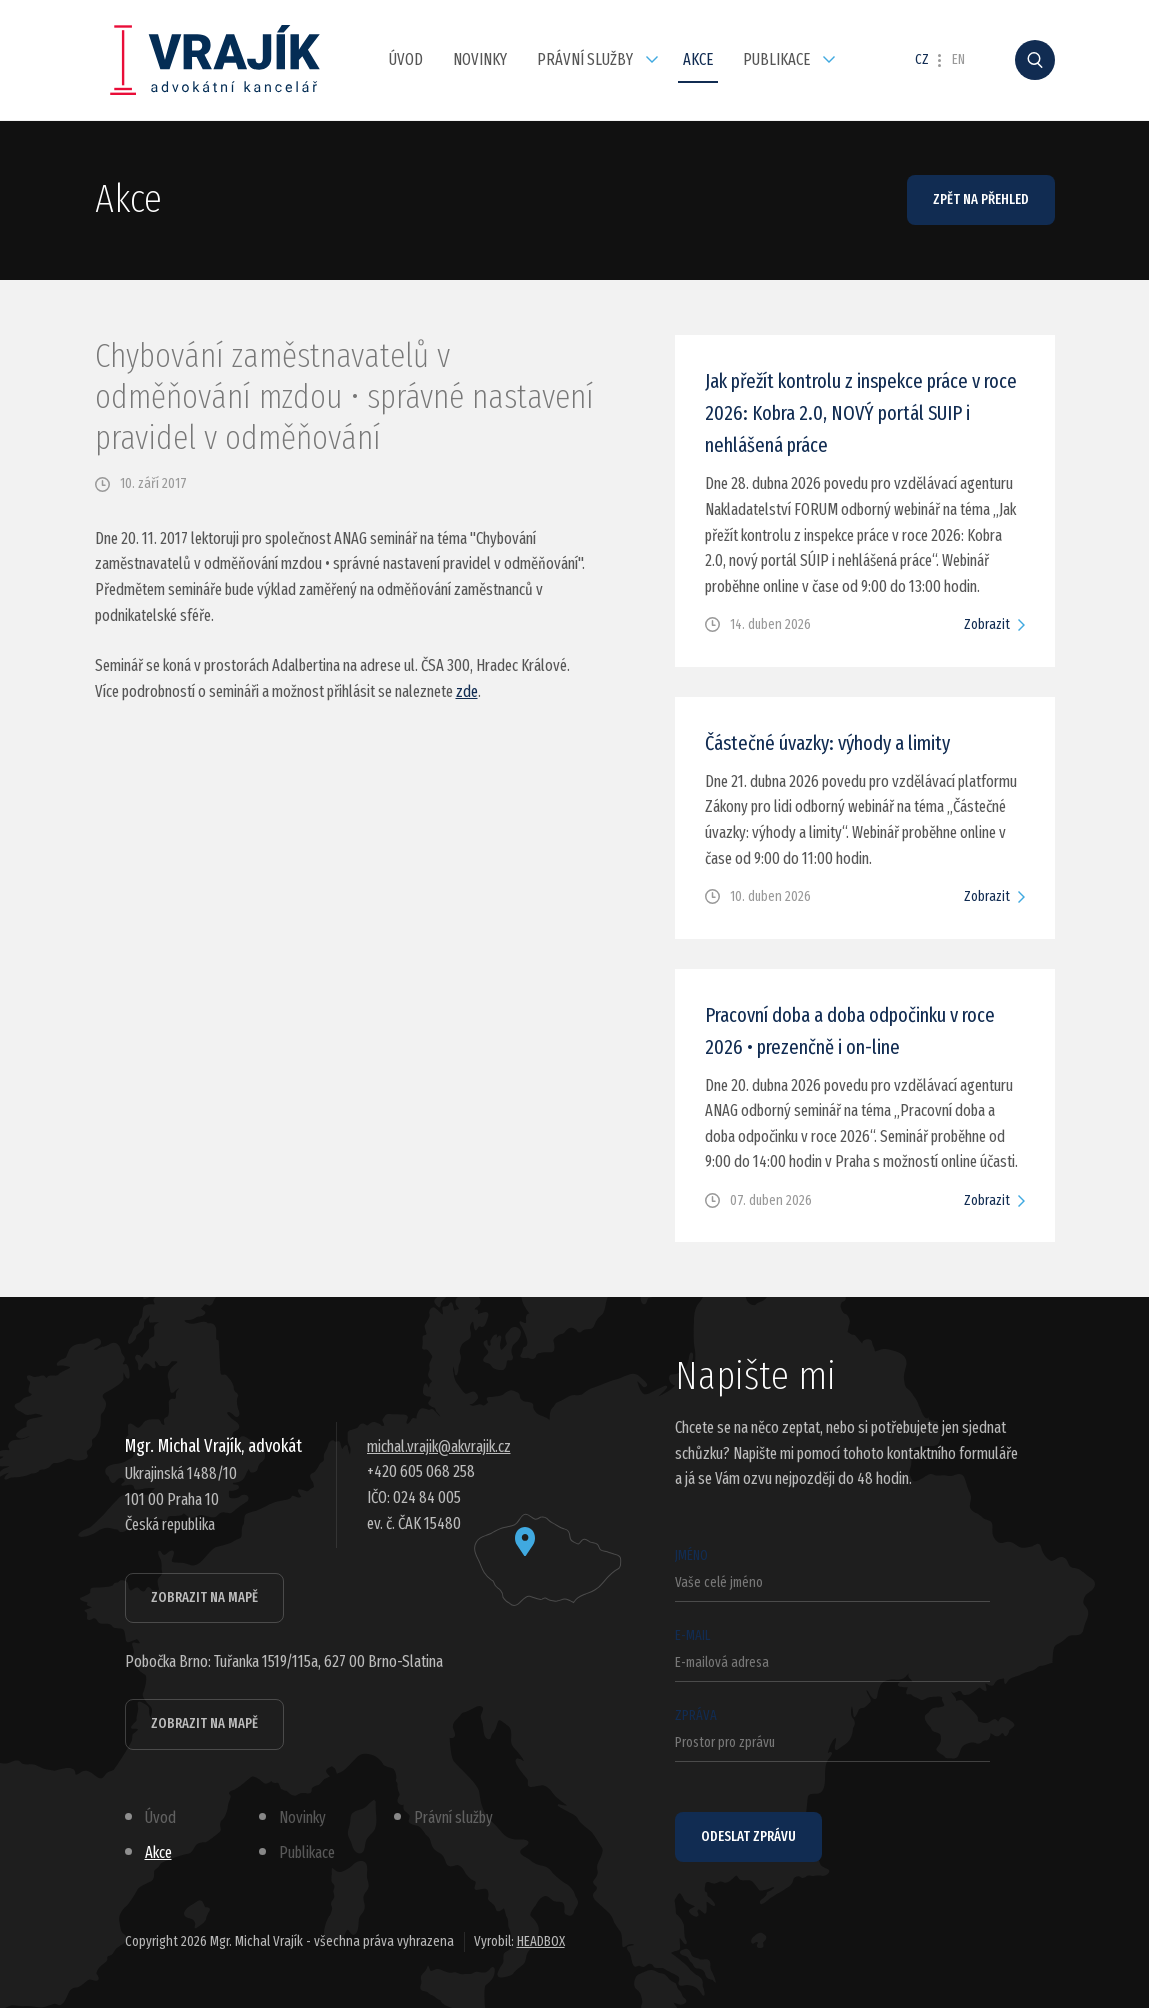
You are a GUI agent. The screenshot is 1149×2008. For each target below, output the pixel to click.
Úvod (406, 59)
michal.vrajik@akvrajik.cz (439, 1446)
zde (467, 691)
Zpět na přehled (981, 199)
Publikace (776, 59)
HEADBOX (541, 1941)
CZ (922, 60)
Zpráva (832, 1734)
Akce (698, 59)
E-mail (832, 1654)
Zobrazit (987, 624)
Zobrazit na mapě (204, 1597)
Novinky (480, 59)
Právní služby (585, 59)
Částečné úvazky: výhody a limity (827, 743)
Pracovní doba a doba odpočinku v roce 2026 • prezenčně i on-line (850, 1031)
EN (958, 60)
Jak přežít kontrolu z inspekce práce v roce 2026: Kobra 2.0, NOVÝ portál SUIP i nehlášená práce (861, 413)
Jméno (832, 1574)
